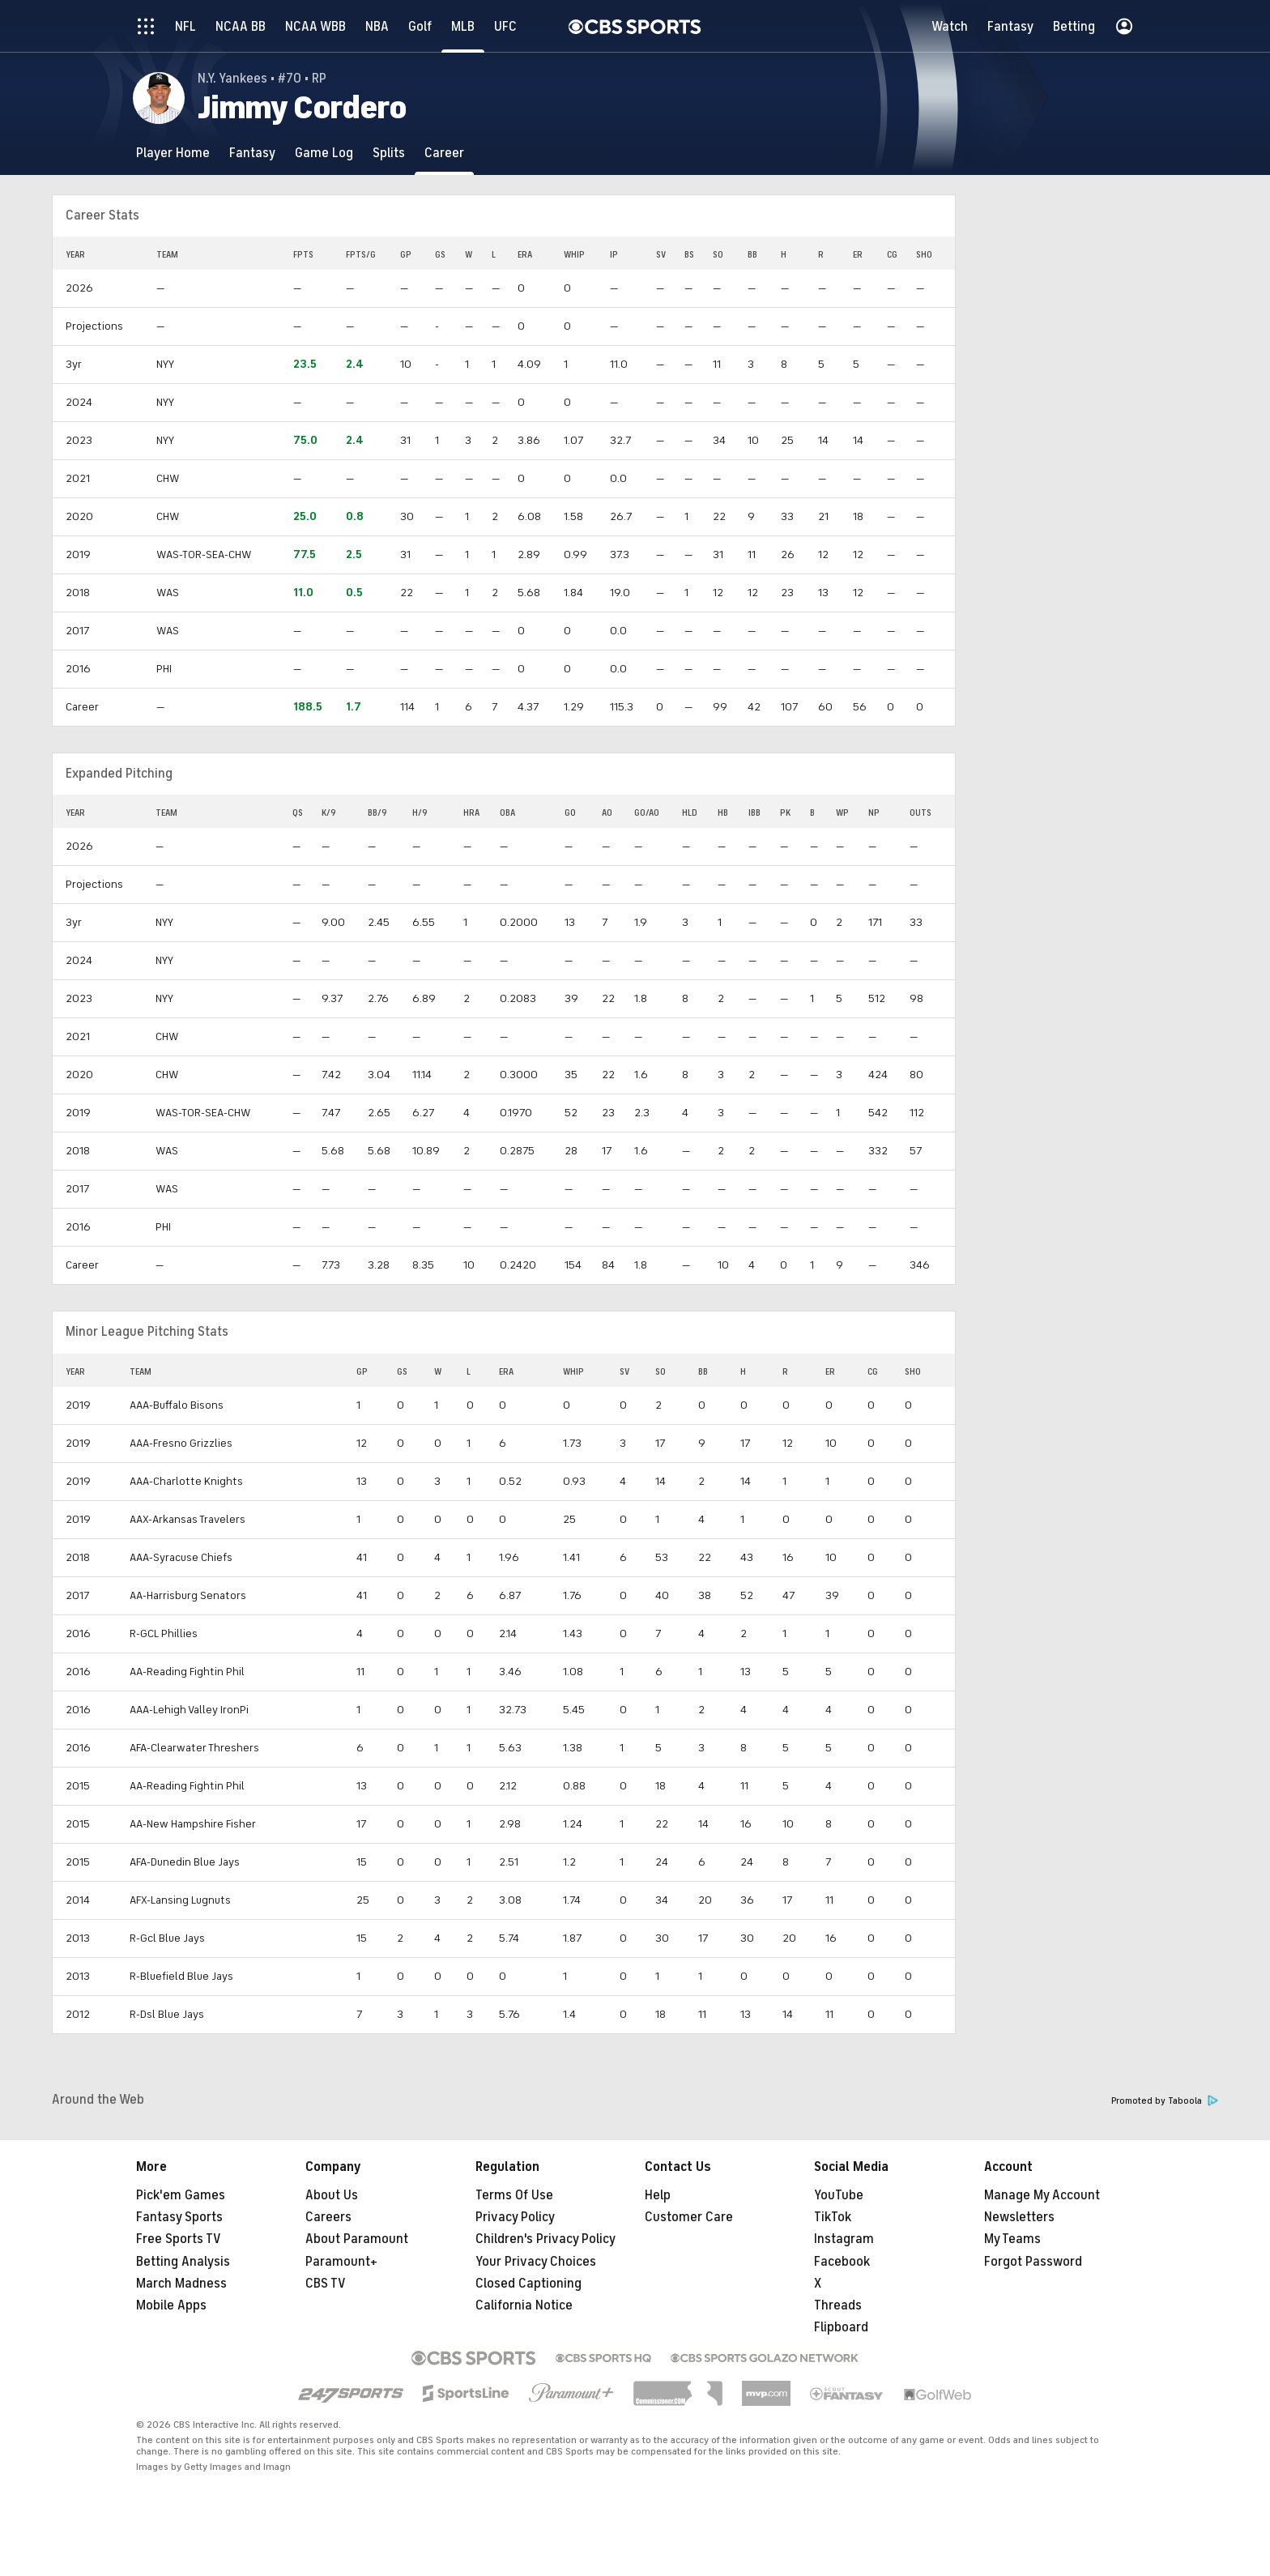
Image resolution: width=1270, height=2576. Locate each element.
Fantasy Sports (179, 2217)
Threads (838, 2305)
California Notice (524, 2305)
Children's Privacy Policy (545, 2239)
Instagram (844, 2239)
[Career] (444, 152)
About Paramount (356, 2239)
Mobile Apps (171, 2305)
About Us (331, 2195)
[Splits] (389, 152)
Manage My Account (1042, 2195)
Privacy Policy (515, 2217)
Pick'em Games (180, 2195)
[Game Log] (324, 152)
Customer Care (689, 2217)
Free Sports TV (178, 2239)
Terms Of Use (514, 2195)
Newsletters (1019, 2217)
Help (658, 2195)
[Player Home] (172, 152)
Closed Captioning (528, 2283)
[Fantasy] (252, 152)
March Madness (181, 2283)
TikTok (832, 2217)
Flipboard (841, 2327)
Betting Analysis (183, 2262)
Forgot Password (1033, 2262)
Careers (328, 2217)
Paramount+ (341, 2262)
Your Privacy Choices (535, 2262)
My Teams (1012, 2239)
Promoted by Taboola (1164, 2101)
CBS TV (325, 2283)
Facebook (842, 2262)
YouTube (838, 2195)
